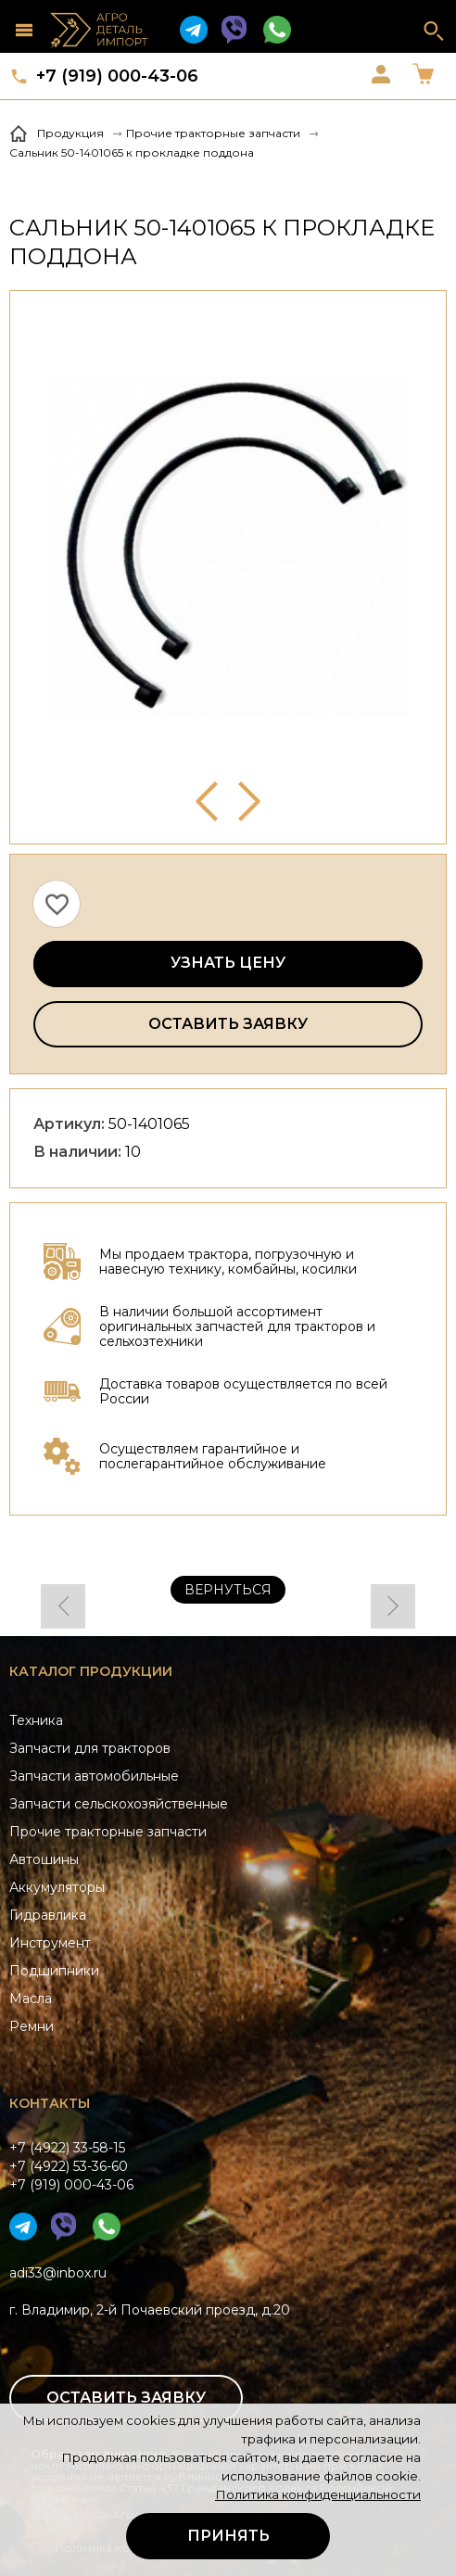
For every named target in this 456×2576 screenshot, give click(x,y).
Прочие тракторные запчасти (108, 1831)
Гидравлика (47, 1915)
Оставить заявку (228, 1024)
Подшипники (54, 1970)
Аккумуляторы (57, 1887)
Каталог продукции (90, 1671)
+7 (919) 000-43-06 (117, 76)
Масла (30, 1998)
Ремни (31, 2026)
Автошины (44, 1859)
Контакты (49, 2103)
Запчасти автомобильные (94, 1776)
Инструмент (50, 1943)
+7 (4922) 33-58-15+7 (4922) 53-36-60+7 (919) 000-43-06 (71, 2166)
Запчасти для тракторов (90, 1748)
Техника (36, 1720)
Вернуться (228, 1589)
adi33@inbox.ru (58, 2273)
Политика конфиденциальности (318, 2494)
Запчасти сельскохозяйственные (118, 1804)
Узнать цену (228, 962)
